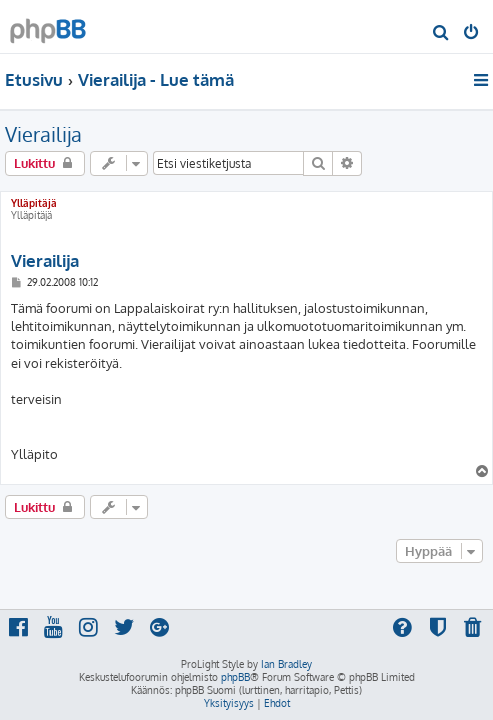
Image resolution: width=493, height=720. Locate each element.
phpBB (235, 677)
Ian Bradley (286, 664)
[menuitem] (441, 34)
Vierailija (43, 134)
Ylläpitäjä (34, 203)
